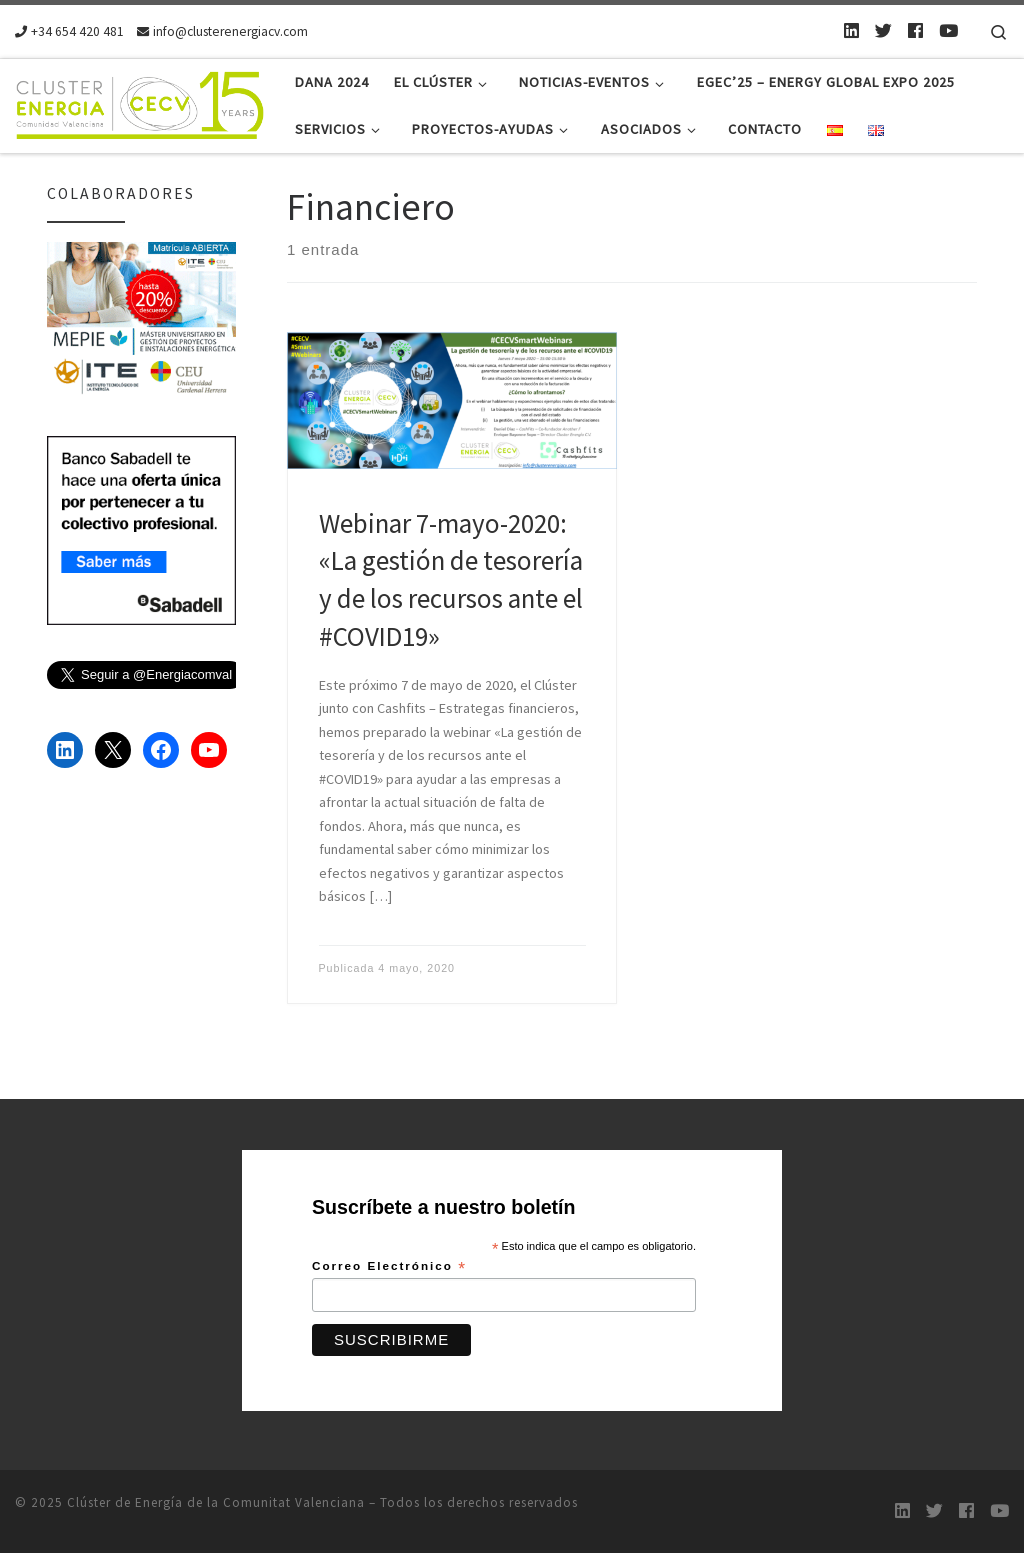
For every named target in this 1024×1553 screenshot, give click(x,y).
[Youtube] (948, 31)
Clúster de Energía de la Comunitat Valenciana (216, 1502)
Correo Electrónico (389, 1267)
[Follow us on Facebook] (915, 31)
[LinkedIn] (851, 31)
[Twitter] (883, 31)
